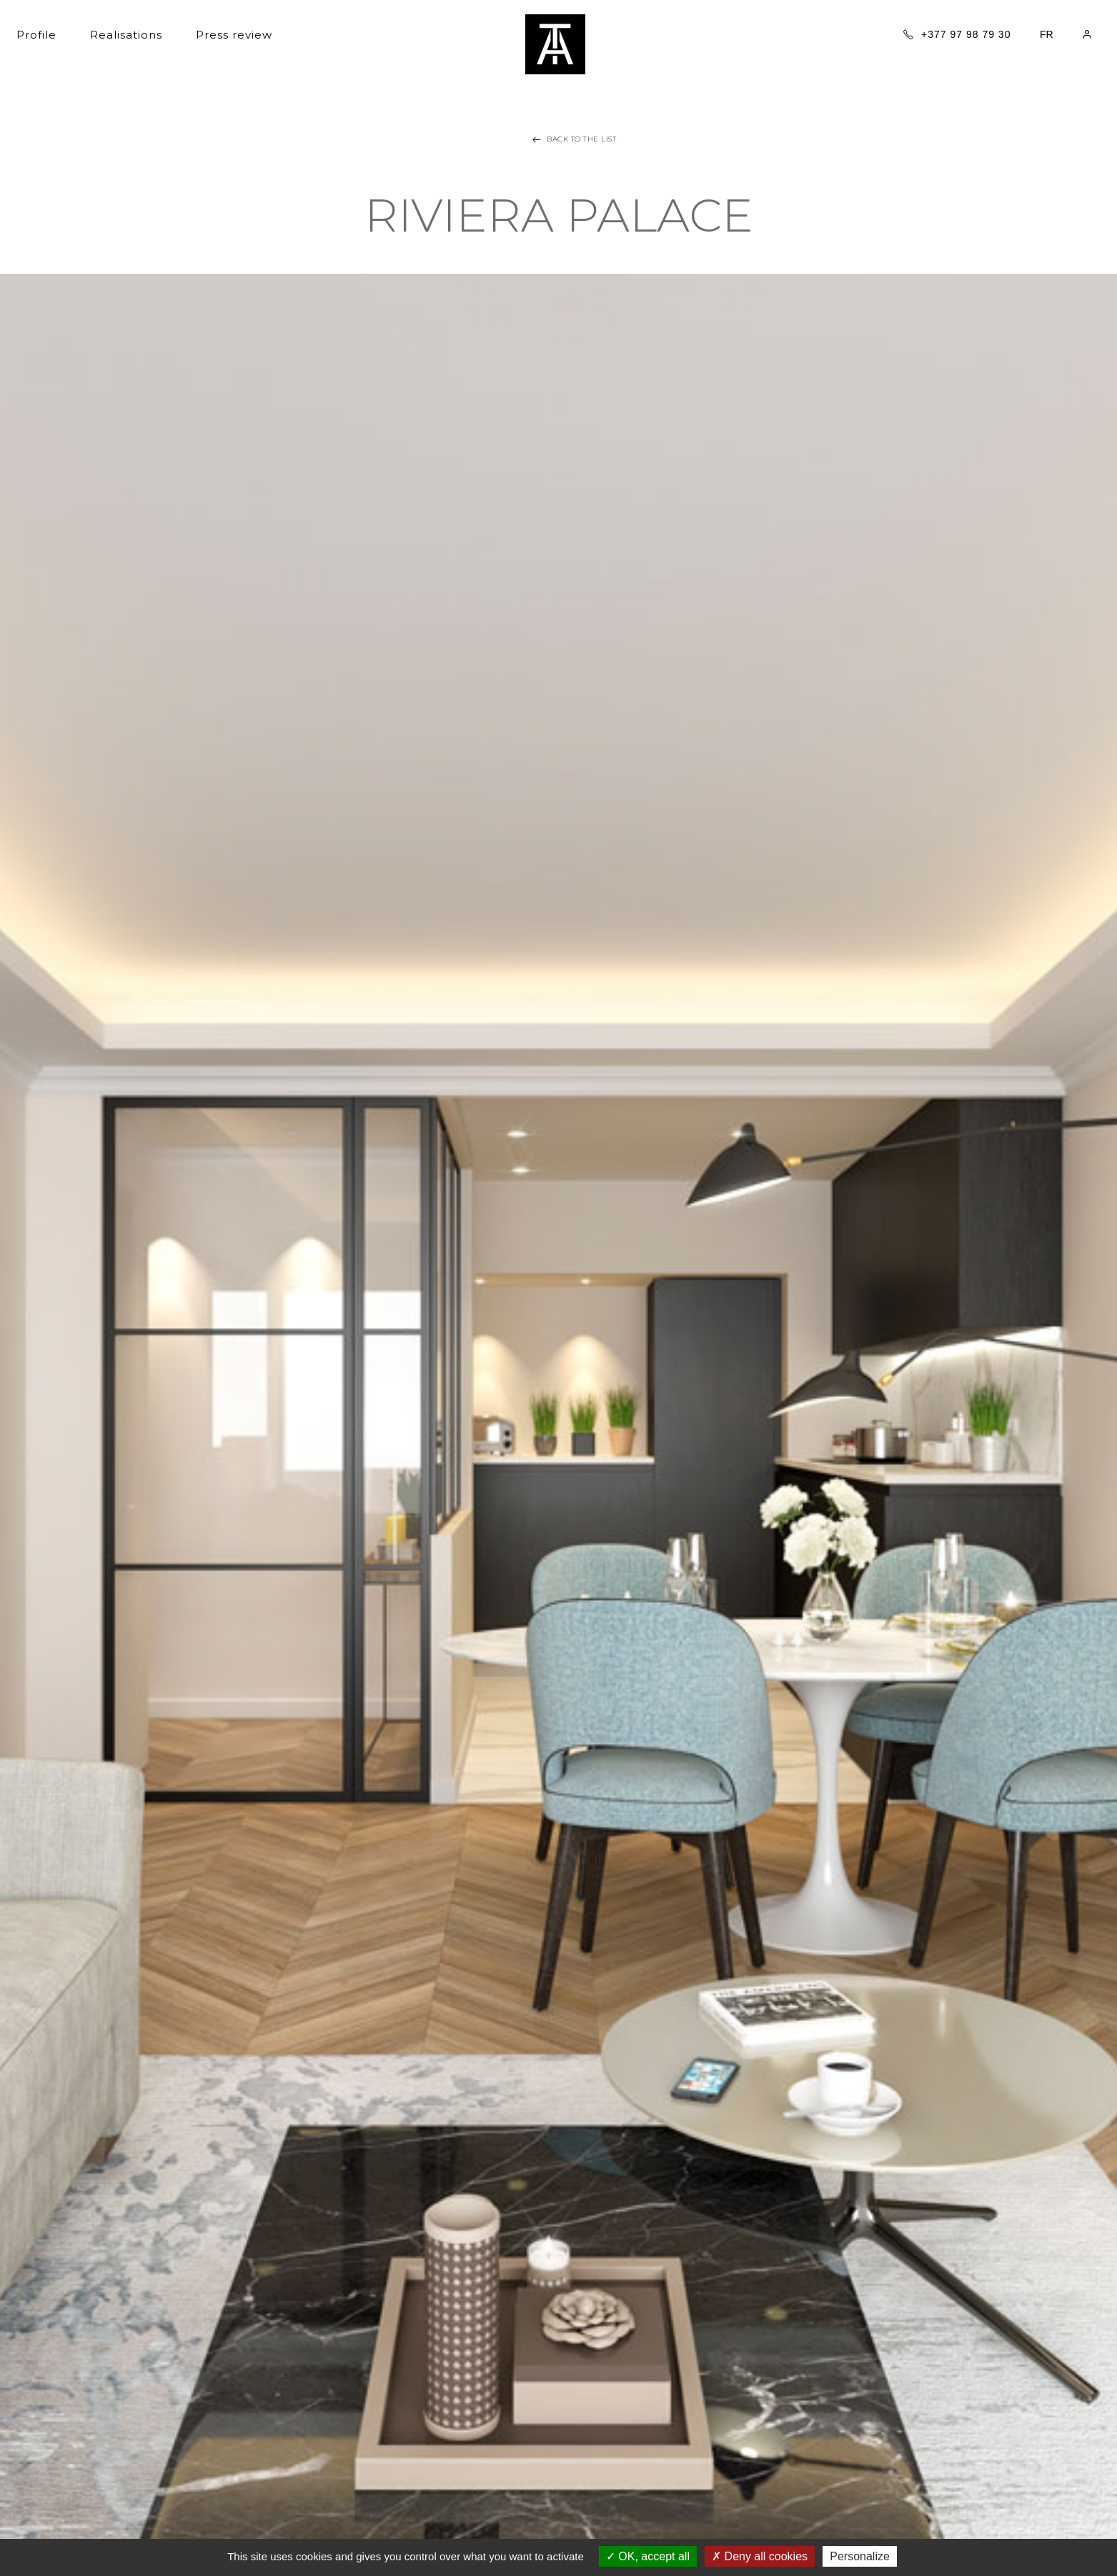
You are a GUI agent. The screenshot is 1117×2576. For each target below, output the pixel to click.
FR (1046, 34)
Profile (36, 34)
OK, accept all (648, 2556)
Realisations (126, 34)
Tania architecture (555, 44)
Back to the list (573, 139)
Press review (234, 34)
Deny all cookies (760, 2556)
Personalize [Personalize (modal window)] (860, 2556)
